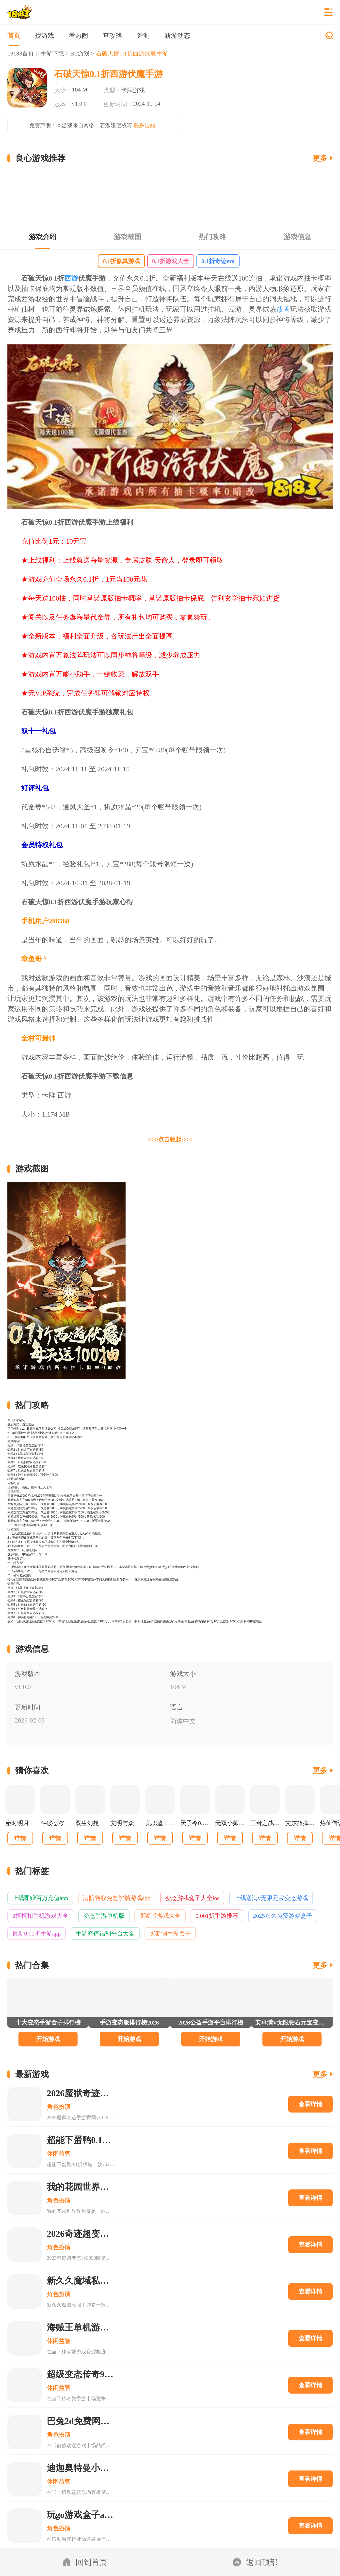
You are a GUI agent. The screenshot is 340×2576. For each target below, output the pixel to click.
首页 (13, 35)
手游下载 (52, 53)
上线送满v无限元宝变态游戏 (271, 1898)
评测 (143, 35)
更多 (319, 158)
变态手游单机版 (104, 1916)
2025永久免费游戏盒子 (282, 1916)
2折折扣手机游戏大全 (40, 1916)
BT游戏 (80, 53)
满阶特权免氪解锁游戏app (117, 1898)
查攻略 (112, 35)
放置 (283, 309)
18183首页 (20, 53)
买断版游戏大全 (160, 1916)
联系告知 (144, 125)
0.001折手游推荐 (216, 1916)
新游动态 (177, 35)
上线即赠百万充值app (40, 1898)
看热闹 (78, 35)
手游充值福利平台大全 (105, 1933)
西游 (71, 278)
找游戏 (44, 35)
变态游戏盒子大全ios (192, 1898)
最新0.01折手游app (36, 1933)
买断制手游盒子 (170, 1933)
